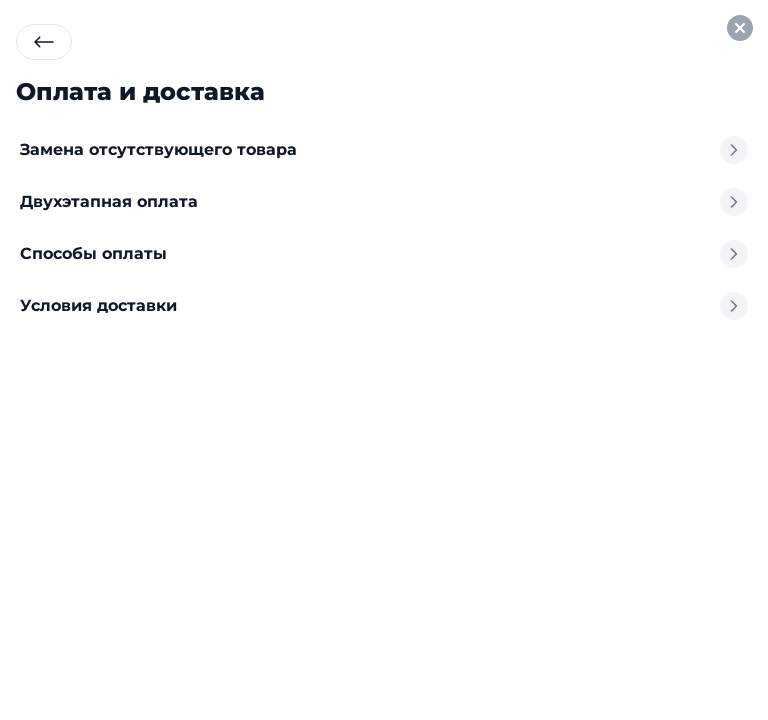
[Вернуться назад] (44, 42)
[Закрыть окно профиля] (740, 28)
